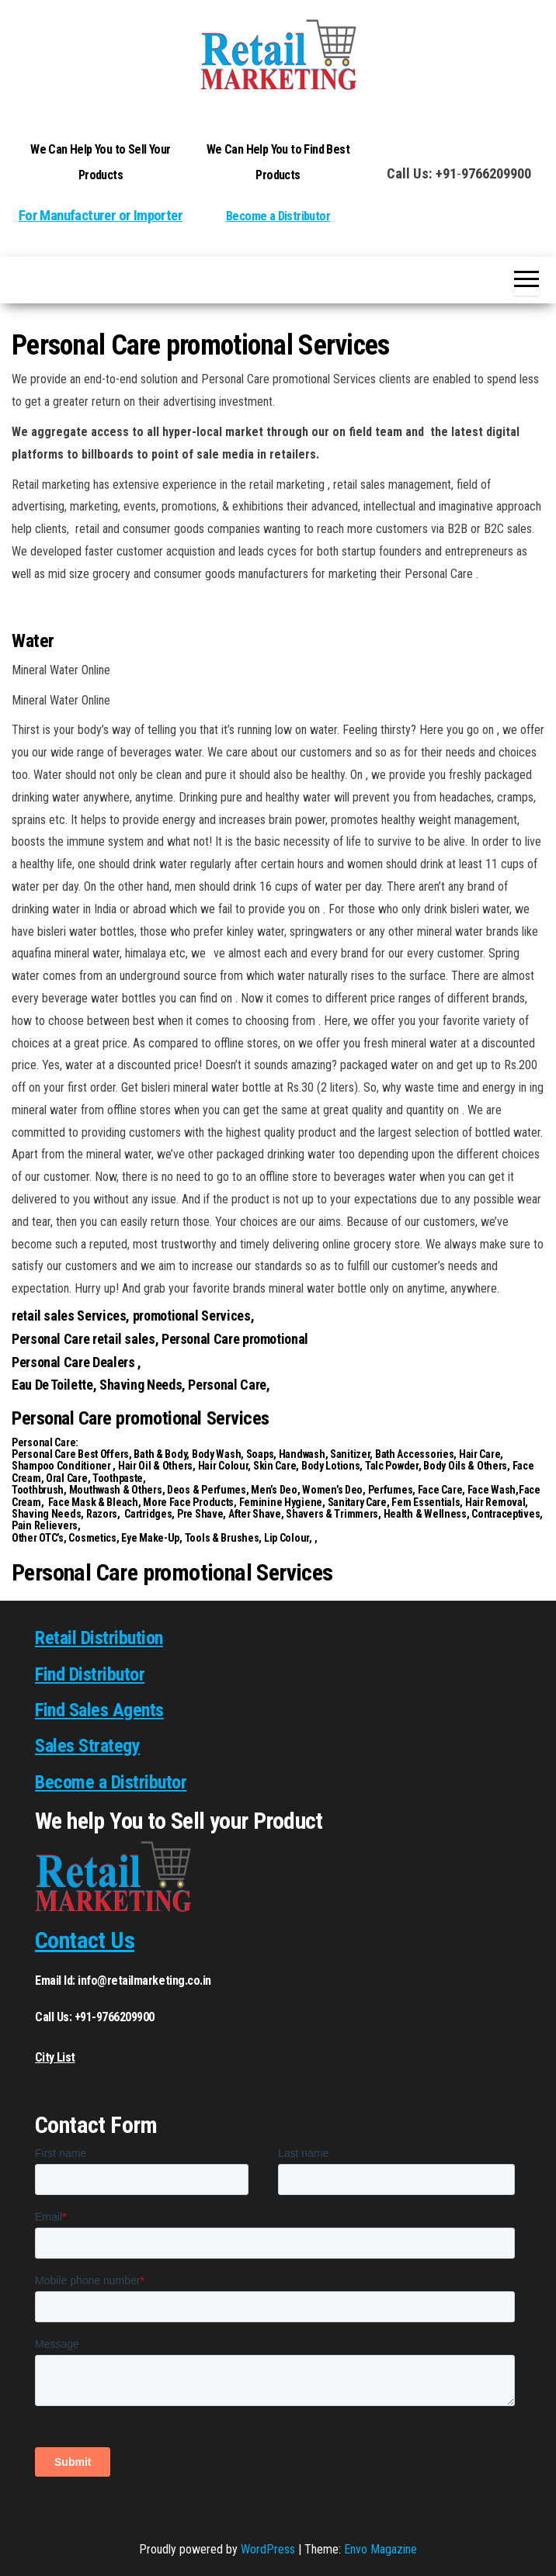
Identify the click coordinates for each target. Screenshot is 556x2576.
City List (55, 2057)
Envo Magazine (380, 2549)
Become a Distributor (278, 216)
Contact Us (84, 1940)
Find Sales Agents (99, 1710)
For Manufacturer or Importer (100, 215)
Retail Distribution (99, 1638)
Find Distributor (89, 1674)
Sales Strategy (87, 1746)
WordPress (268, 2549)
